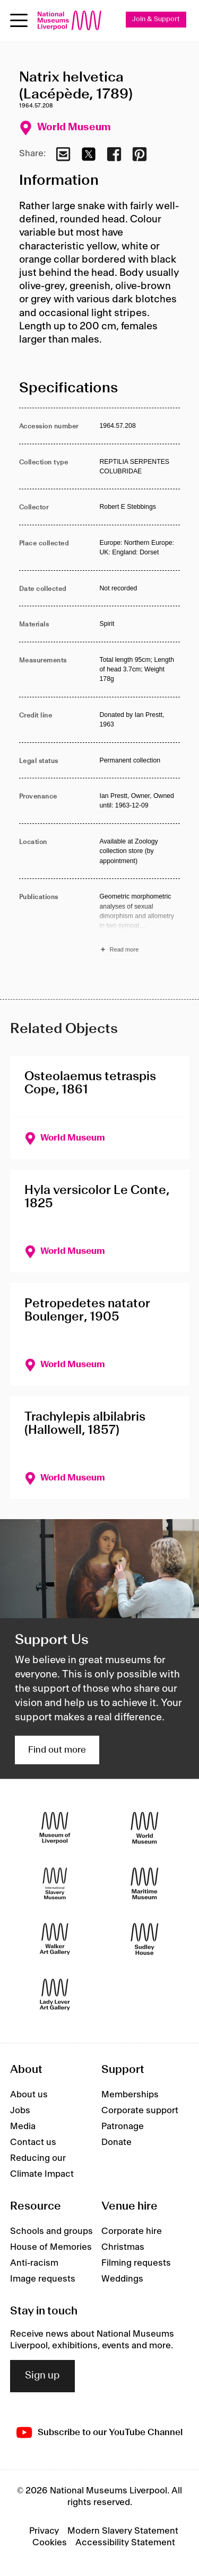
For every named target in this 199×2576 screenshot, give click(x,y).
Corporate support (139, 2110)
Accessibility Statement (125, 2542)
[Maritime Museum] (144, 1883)
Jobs (20, 2110)
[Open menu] (19, 20)
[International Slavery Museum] (55, 1883)
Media (23, 2126)
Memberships (130, 2094)
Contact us (33, 2142)
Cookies (49, 2542)
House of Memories (51, 2247)
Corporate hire (131, 2231)
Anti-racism (34, 2263)
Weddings (122, 2279)
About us (29, 2094)
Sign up (42, 2376)
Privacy (44, 2531)
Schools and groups (51, 2231)
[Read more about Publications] (140, 924)
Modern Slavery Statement (122, 2531)
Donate (116, 2142)
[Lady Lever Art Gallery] (55, 1994)
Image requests (42, 2279)
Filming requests (136, 2263)
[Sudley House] (144, 1939)
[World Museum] (144, 1827)
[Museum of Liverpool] (55, 1827)
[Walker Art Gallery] (55, 1939)
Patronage (122, 2126)
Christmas (122, 2247)
